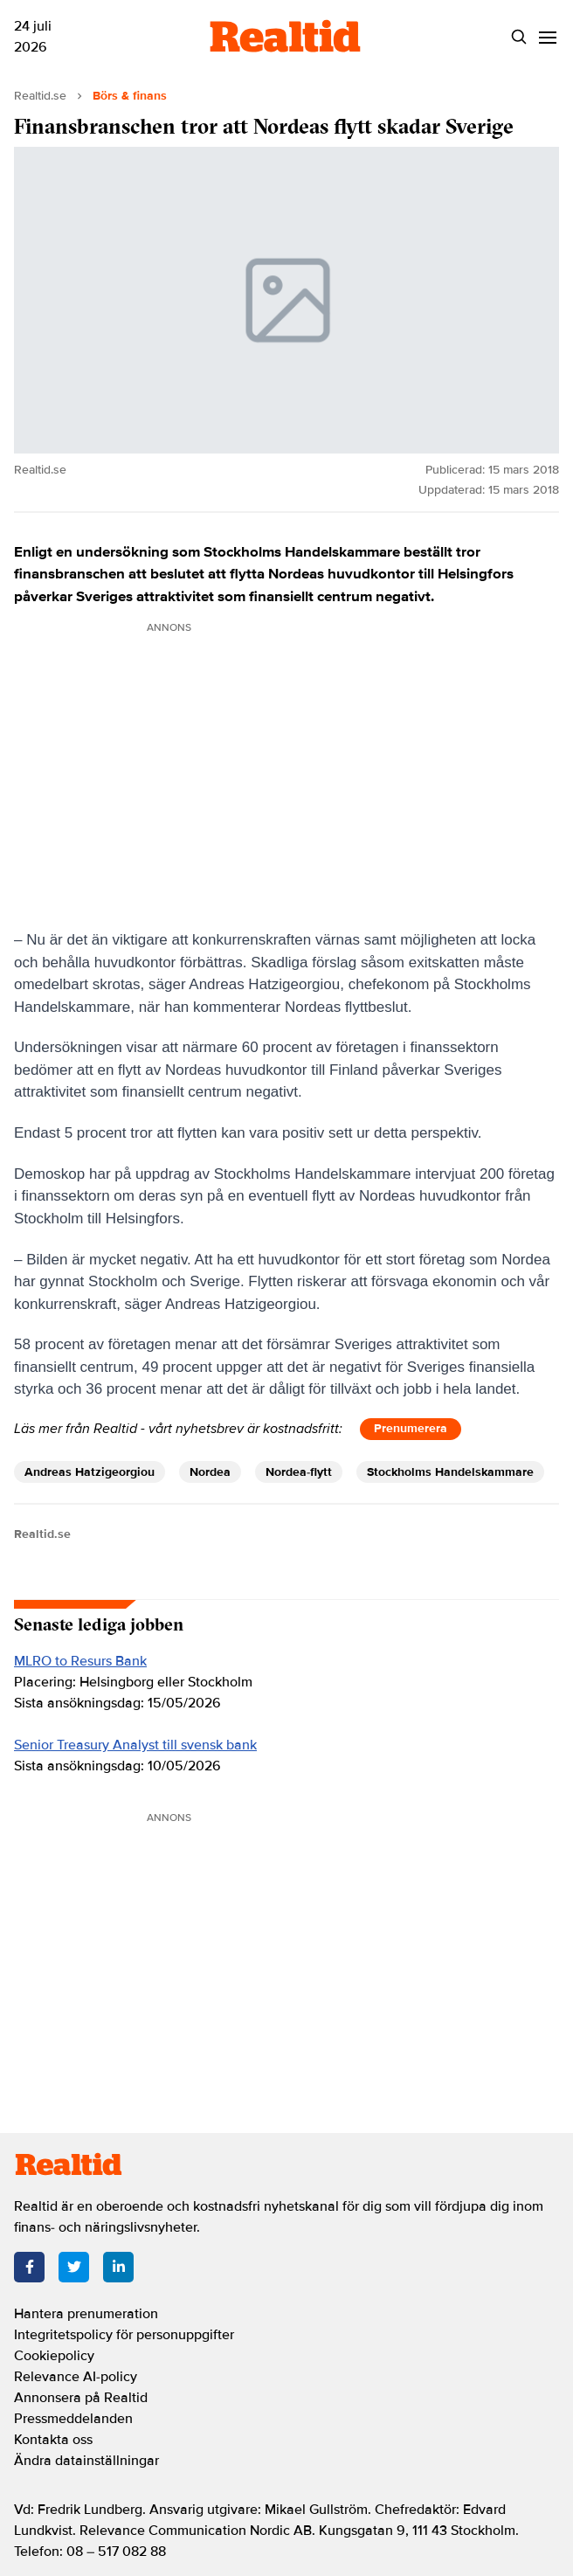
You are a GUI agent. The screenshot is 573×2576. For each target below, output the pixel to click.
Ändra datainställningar (86, 2460)
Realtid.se (40, 95)
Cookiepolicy (54, 2356)
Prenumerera (410, 1428)
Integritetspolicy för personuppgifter (124, 2335)
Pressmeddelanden (73, 2418)
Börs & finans (130, 95)
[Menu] (548, 37)
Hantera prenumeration (86, 2314)
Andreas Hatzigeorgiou (89, 1472)
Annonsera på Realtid (81, 2397)
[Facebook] (29, 2267)
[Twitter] (74, 2267)
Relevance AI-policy (75, 2377)
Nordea (210, 1472)
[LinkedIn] (118, 2267)
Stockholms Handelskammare (450, 1472)
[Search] (519, 37)
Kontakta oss (53, 2439)
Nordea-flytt (299, 1472)
